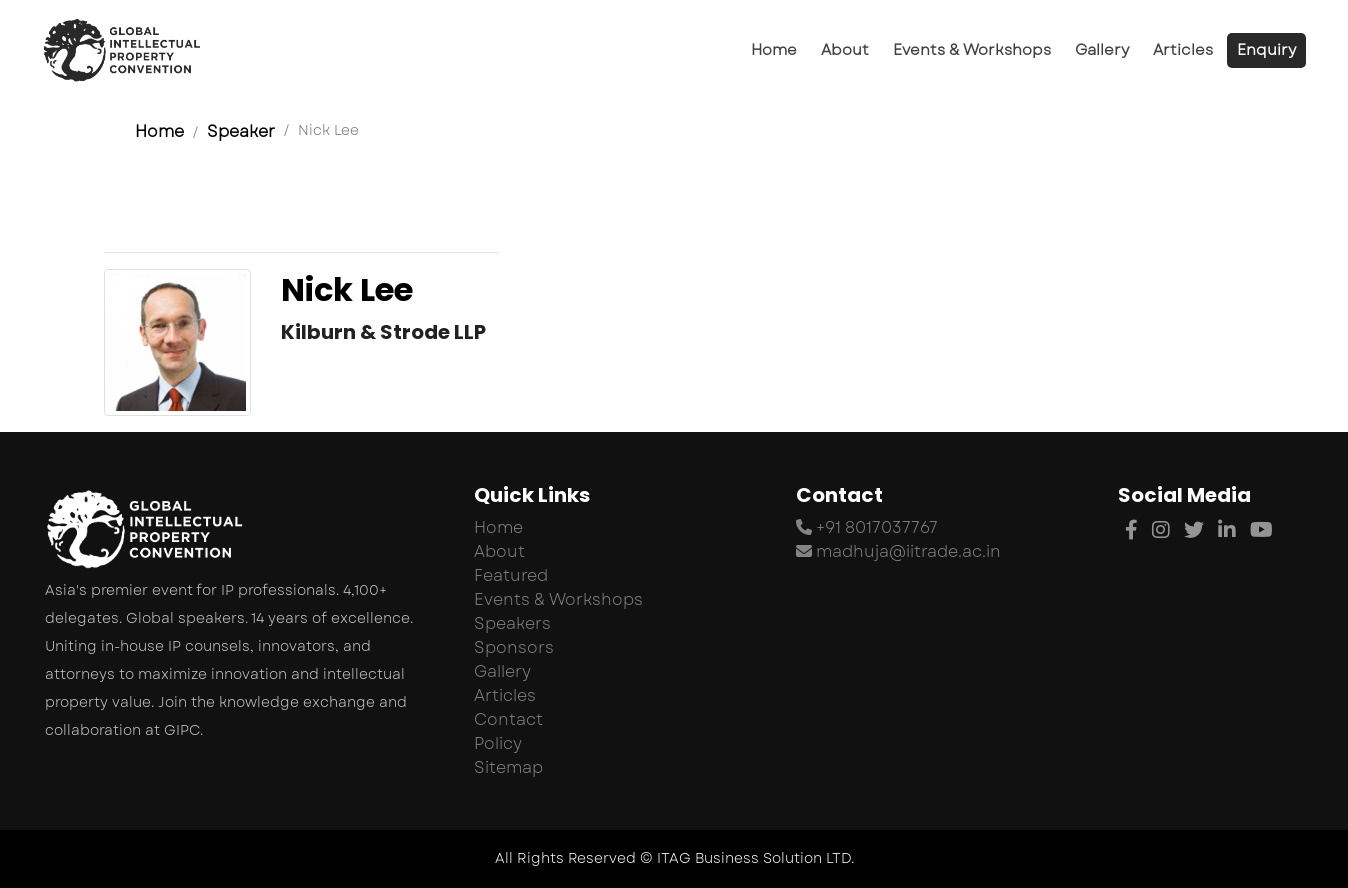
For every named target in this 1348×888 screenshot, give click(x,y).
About (845, 50)
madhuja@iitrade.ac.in (898, 551)
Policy (498, 743)
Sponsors (514, 647)
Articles (1183, 50)
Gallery (1102, 50)
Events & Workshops (972, 50)
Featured (511, 575)
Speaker (241, 131)
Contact (508, 719)
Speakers (512, 623)
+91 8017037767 (867, 527)
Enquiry (1266, 50)
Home (774, 50)
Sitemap (508, 767)
